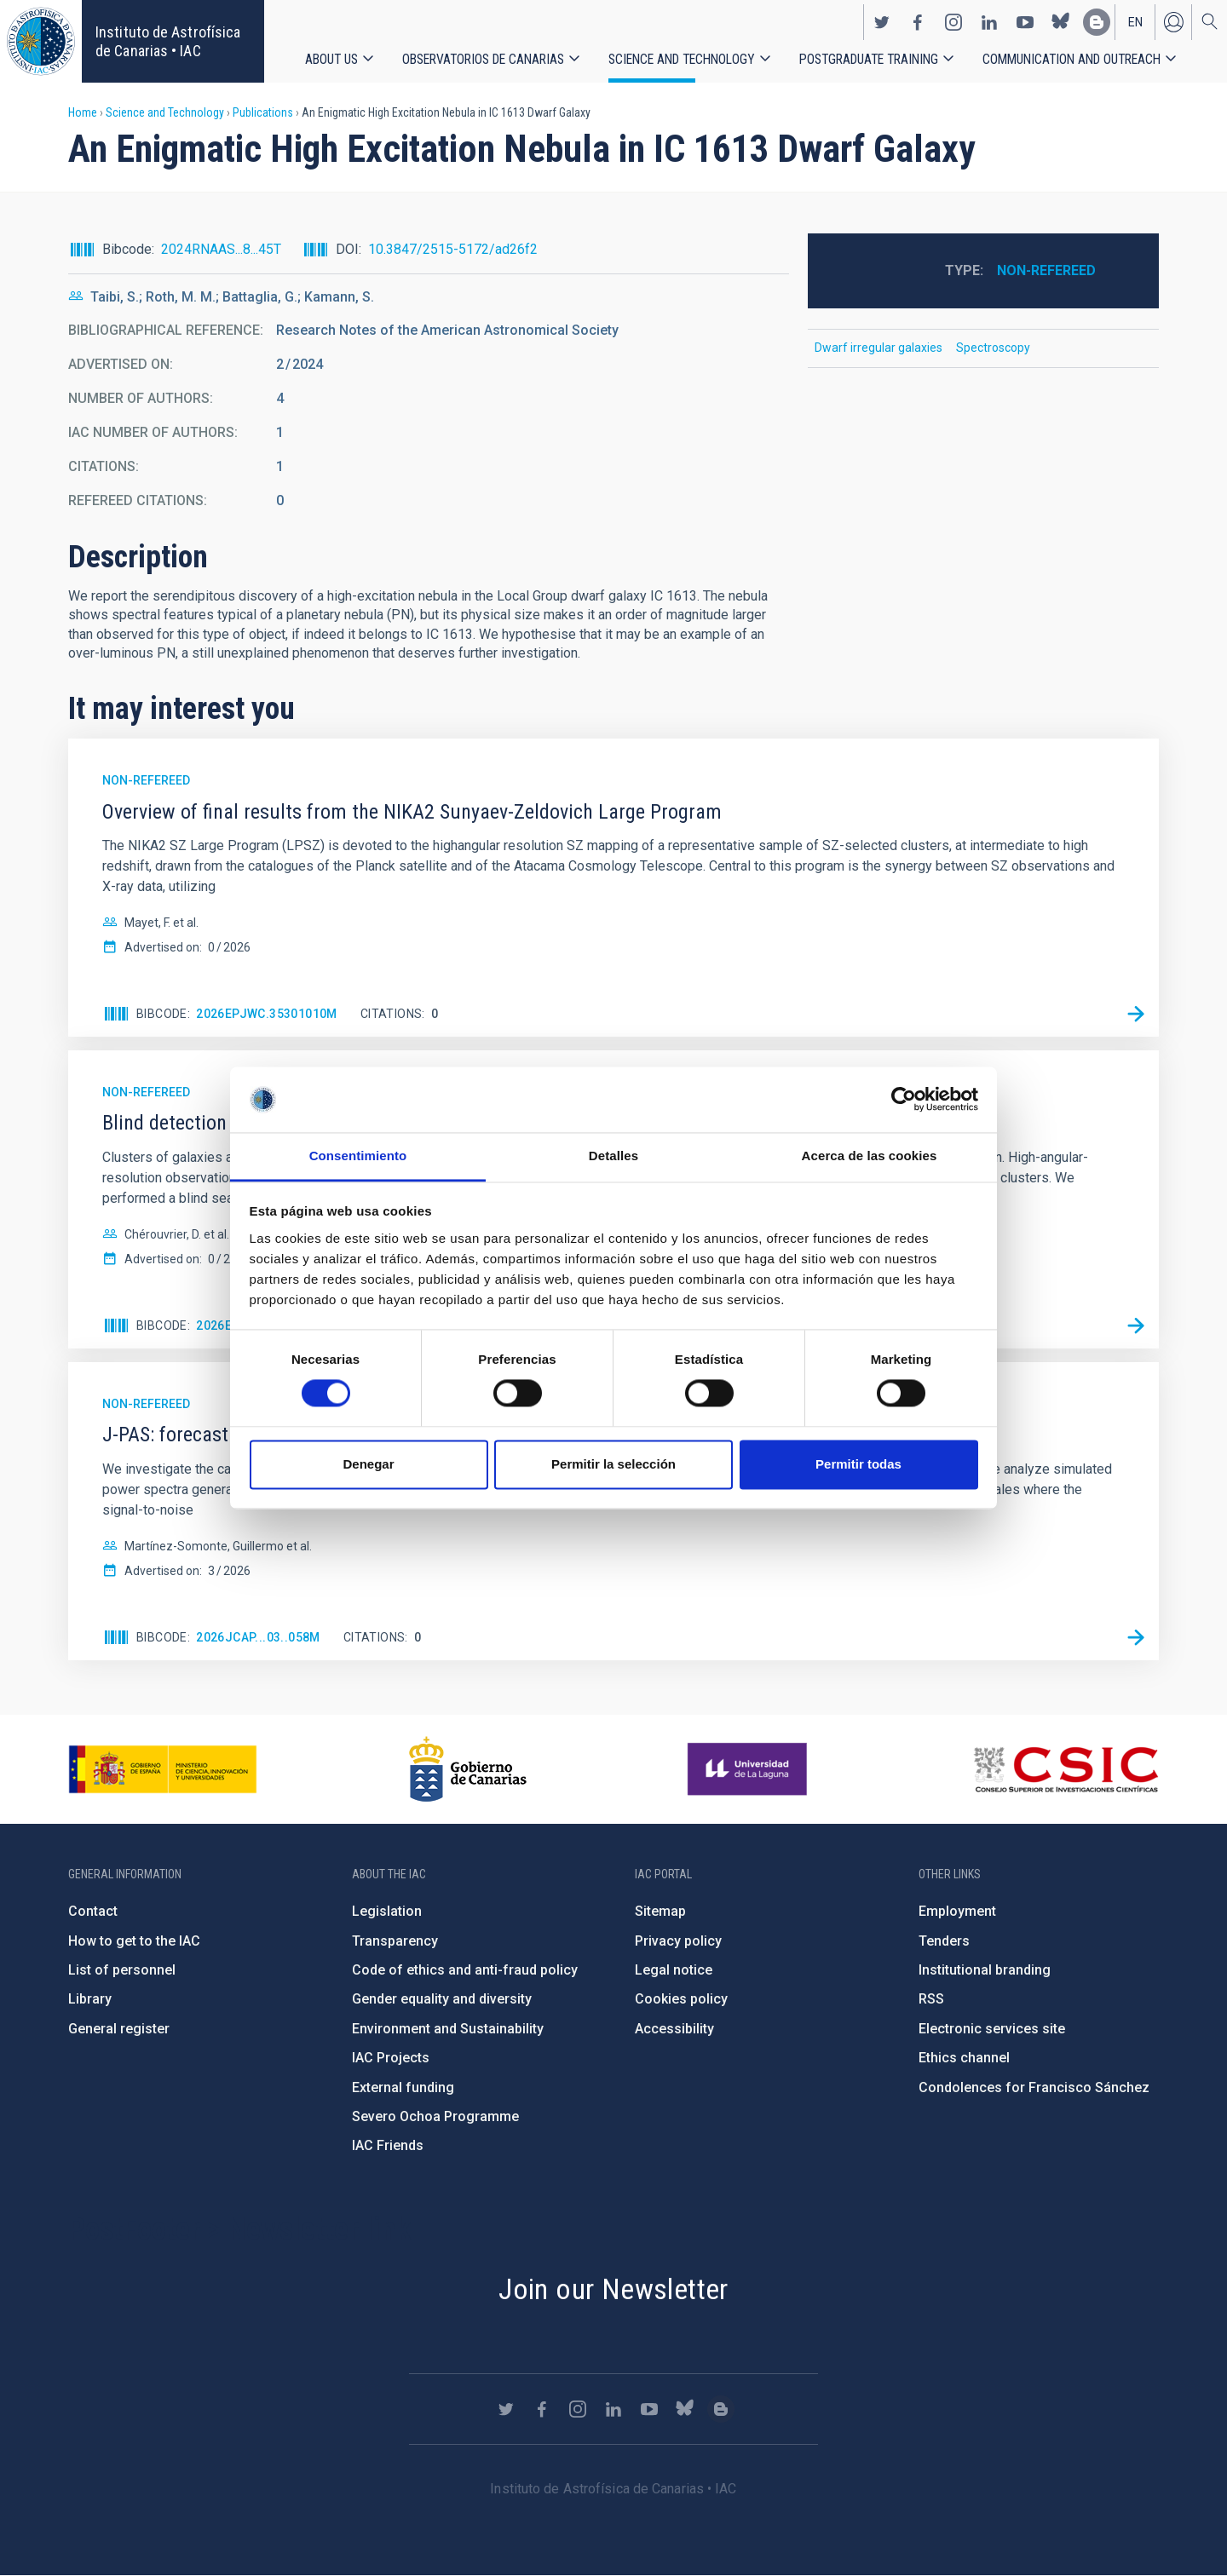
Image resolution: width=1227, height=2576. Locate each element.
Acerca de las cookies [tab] (869, 1155)
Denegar (368, 1464)
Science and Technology (681, 59)
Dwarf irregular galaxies (878, 347)
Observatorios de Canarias (483, 59)
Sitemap (660, 1911)
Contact (93, 1911)
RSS (931, 1999)
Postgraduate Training (868, 59)
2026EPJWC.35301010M (266, 1014)
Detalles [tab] (613, 1155)
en (1135, 22)
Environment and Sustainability (448, 2029)
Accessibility (674, 2029)
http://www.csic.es (1065, 1769)
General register (119, 2029)
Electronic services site (992, 2029)
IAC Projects (390, 2058)
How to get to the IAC (134, 1941)
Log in (1173, 22)
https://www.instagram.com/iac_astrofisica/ (953, 22)
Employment (957, 1911)
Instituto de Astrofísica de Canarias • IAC (167, 41)
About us (331, 59)
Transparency (395, 1941)
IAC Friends (387, 2145)
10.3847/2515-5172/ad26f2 (453, 249)
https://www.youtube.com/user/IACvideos (1025, 22)
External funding (403, 2087)
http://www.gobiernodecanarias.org (467, 1769)
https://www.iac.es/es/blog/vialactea (1097, 22)
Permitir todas (858, 1464)
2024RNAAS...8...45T (221, 249)
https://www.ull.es (749, 1769)
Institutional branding (985, 1970)
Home (82, 112)
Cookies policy (681, 1999)
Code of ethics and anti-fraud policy (465, 1970)
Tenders (944, 1941)
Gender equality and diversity (442, 1999)
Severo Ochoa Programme (435, 2116)
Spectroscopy (993, 347)
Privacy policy (678, 1941)
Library (90, 1999)
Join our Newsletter (613, 2289)
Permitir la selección (613, 1464)
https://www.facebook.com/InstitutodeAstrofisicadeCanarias (918, 22)
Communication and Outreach (1071, 59)
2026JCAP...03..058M (258, 1637)
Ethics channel (964, 2058)
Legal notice (673, 1970)
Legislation (387, 1911)
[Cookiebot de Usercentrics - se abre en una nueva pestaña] (903, 1100)
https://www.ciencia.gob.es (162, 1769)
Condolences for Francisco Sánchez (1034, 2087)
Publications (263, 112)
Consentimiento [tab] (358, 1155)
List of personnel (122, 1970)
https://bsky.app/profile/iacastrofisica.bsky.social (1061, 22)
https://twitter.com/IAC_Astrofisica (882, 22)
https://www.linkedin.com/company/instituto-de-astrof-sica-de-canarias (989, 22)
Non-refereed (1046, 270)
